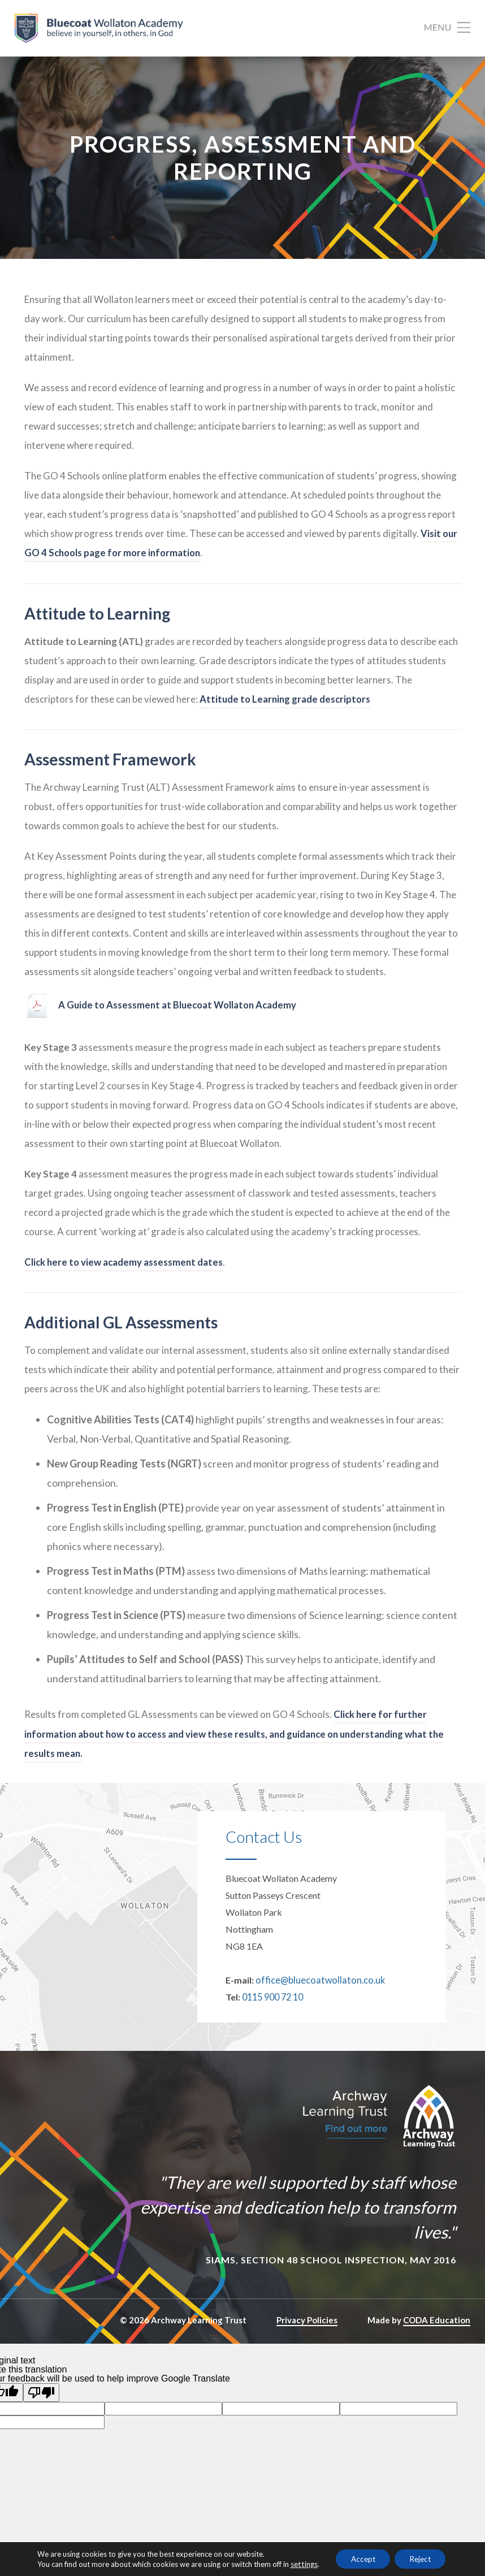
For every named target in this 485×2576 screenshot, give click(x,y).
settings (298, 2563)
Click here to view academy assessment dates (125, 1268)
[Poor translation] (41, 2397)
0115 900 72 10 (272, 2002)
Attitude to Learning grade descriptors (287, 705)
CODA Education (436, 2325)
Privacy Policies (306, 2325)
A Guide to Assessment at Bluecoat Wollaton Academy (180, 1012)
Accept (360, 2558)
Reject (422, 2558)
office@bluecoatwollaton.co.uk (317, 1985)
